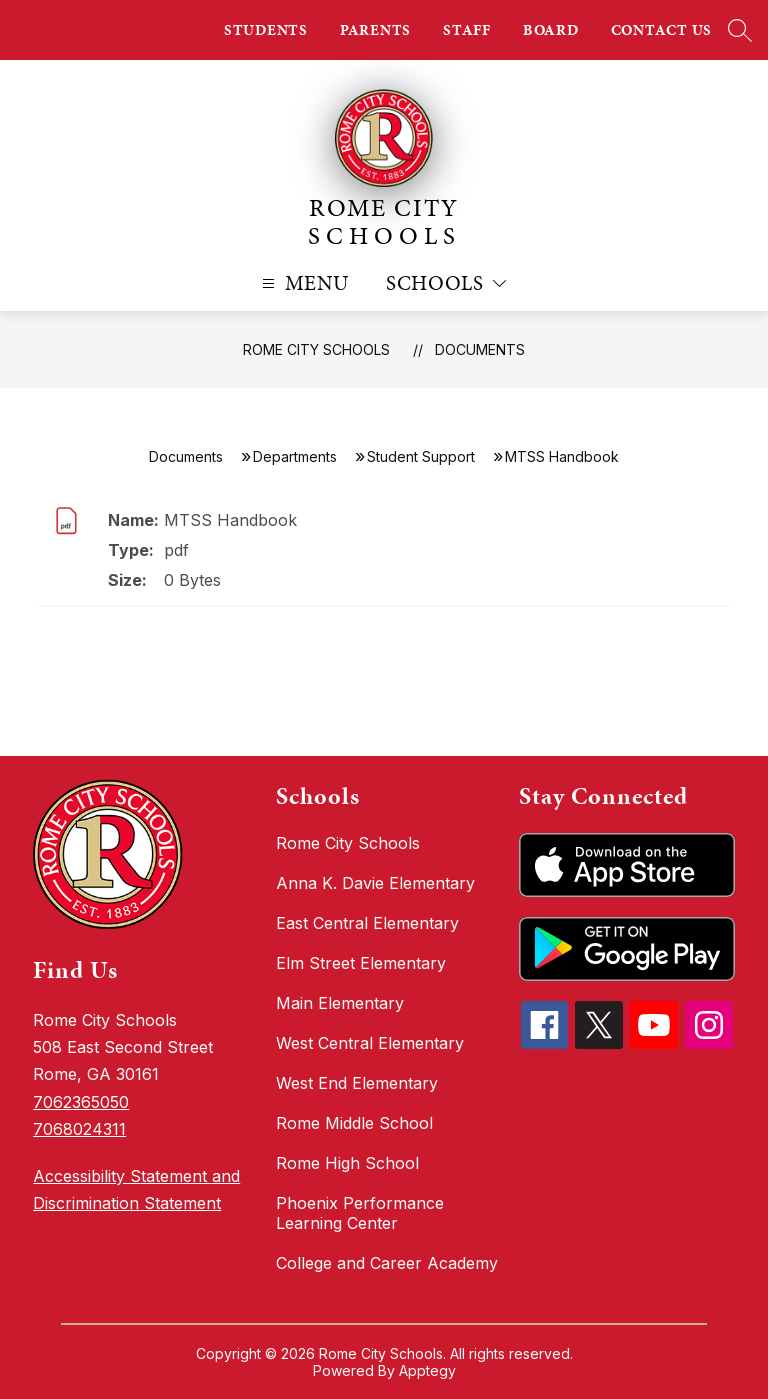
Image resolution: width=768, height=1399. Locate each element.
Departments (295, 456)
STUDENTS (266, 30)
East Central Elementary (367, 923)
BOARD (551, 30)
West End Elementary (357, 1083)
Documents (480, 349)
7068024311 (79, 1129)
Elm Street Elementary (361, 963)
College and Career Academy (387, 1263)
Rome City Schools (316, 349)
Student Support (421, 456)
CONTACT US (662, 30)
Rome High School (347, 1163)
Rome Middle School (354, 1123)
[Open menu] (303, 283)
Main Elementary (340, 1003)
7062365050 (81, 1102)
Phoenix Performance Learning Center (360, 1213)
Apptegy (427, 1370)
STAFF (467, 30)
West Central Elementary (370, 1043)
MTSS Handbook (230, 520)
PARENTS (375, 30)
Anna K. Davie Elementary (375, 883)
